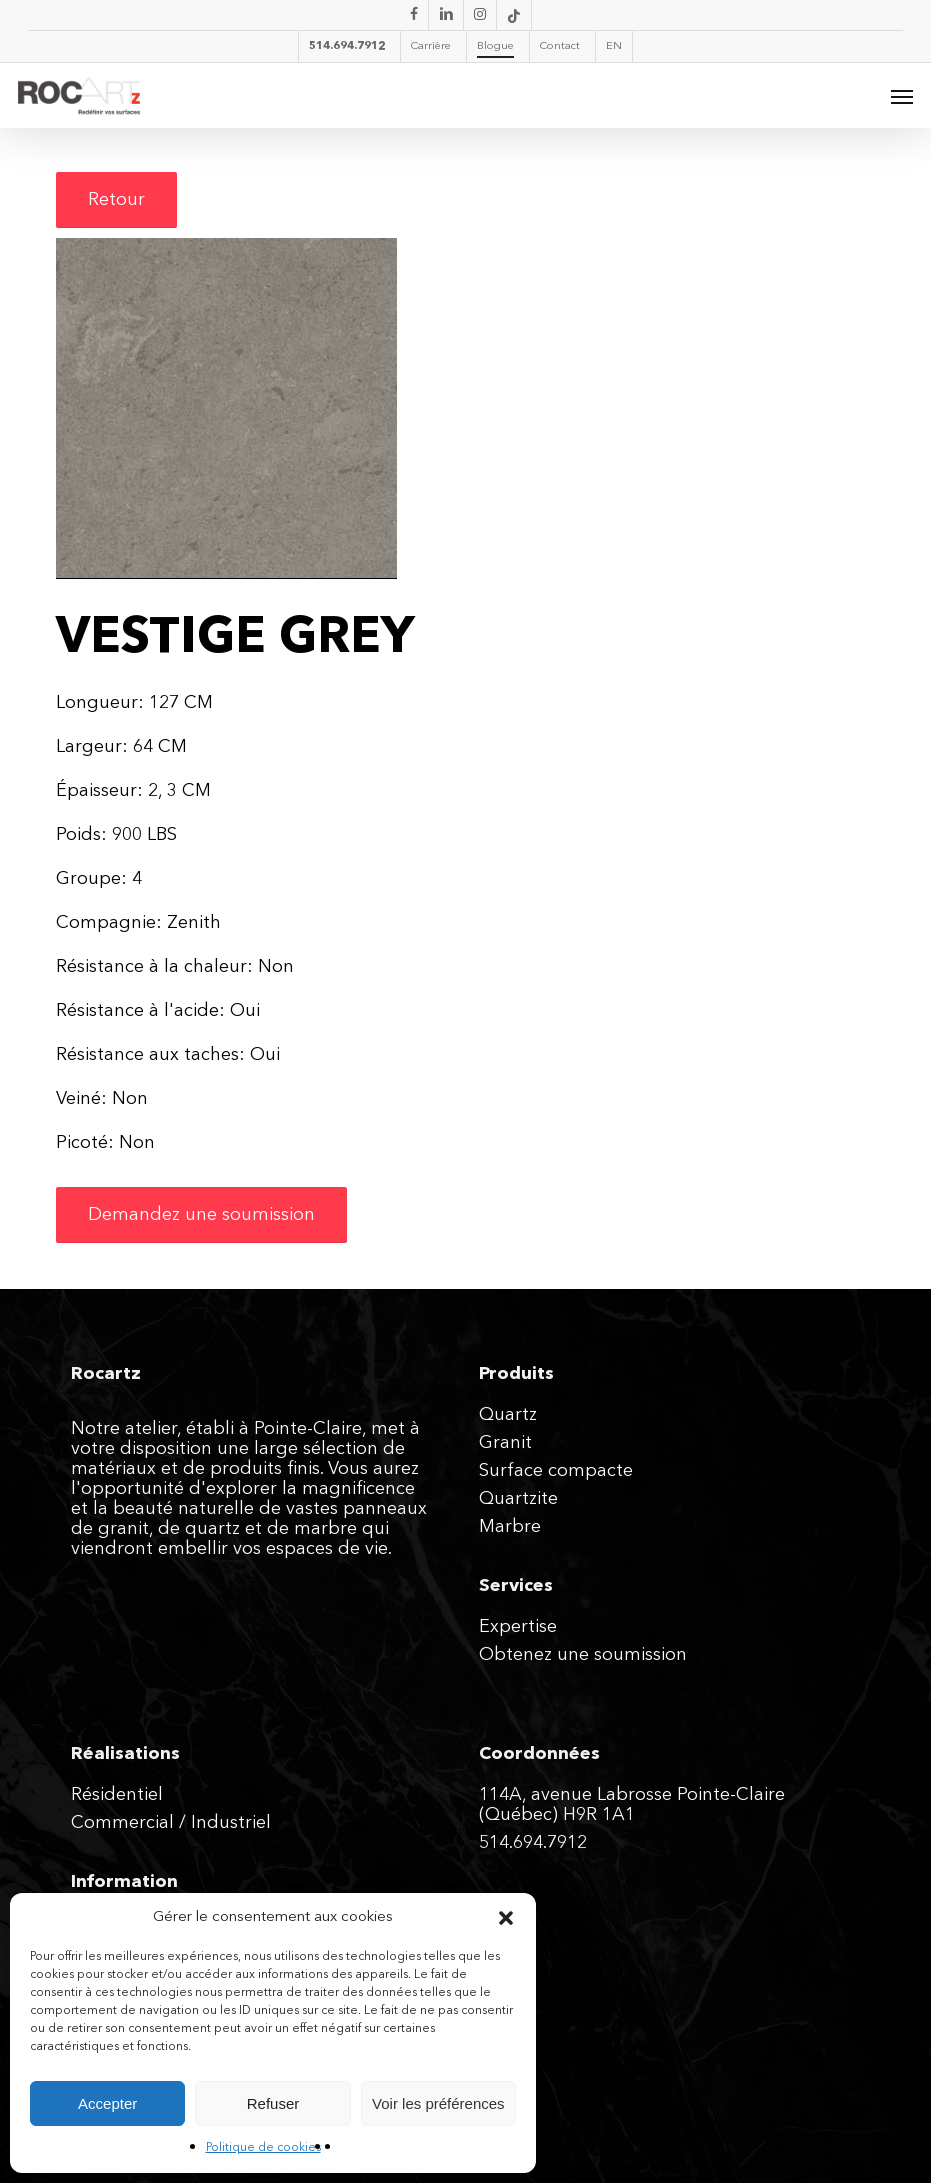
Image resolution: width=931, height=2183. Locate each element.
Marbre (510, 1527)
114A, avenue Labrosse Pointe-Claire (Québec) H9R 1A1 (632, 1805)
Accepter (107, 2103)
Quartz (508, 1415)
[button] (506, 1918)
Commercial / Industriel (171, 1823)
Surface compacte (556, 1471)
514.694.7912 (533, 1843)
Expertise (518, 1627)
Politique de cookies (263, 2148)
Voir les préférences (438, 2103)
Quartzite (518, 1499)
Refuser (273, 2103)
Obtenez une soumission (583, 1655)
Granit (505, 1443)
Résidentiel (117, 1795)
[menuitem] (613, 46)
